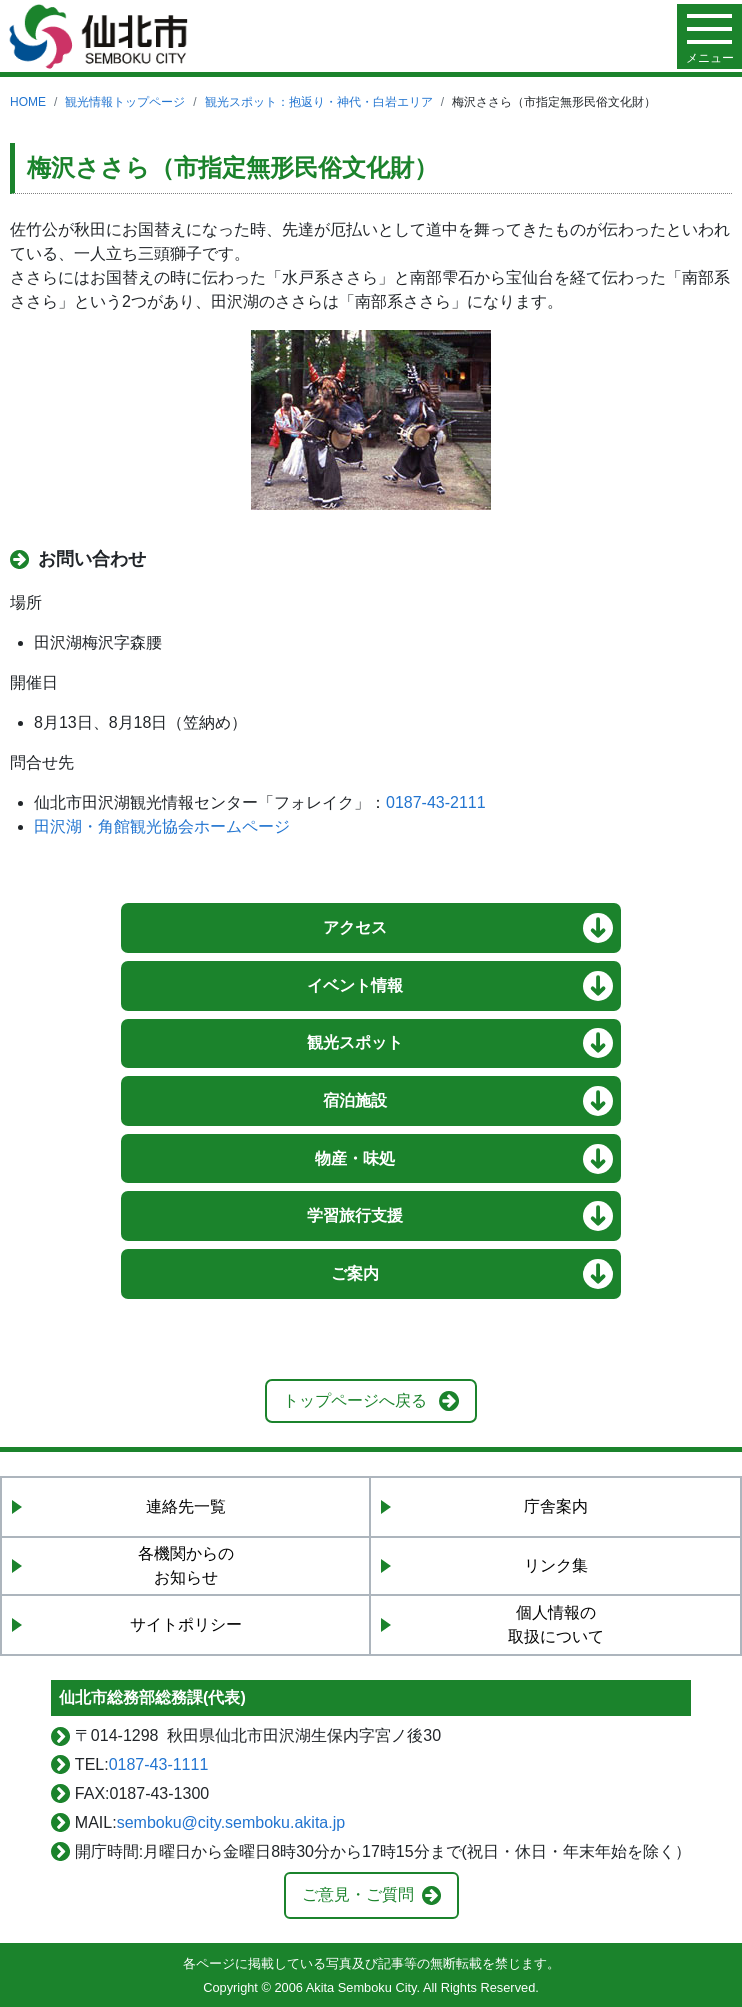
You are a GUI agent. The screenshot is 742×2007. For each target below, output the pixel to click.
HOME (28, 102)
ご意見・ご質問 (358, 1894)
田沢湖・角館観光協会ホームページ (162, 826)
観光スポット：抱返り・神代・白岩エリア (319, 102)
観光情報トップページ (125, 102)
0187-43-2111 (436, 802)
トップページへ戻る (355, 1400)
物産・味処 (355, 1158)
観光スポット (355, 1042)
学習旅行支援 (355, 1215)
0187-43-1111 (159, 1764)
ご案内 (355, 1273)
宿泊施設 (355, 1100)
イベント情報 (355, 985)
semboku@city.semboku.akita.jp (231, 1822)
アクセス (355, 927)
